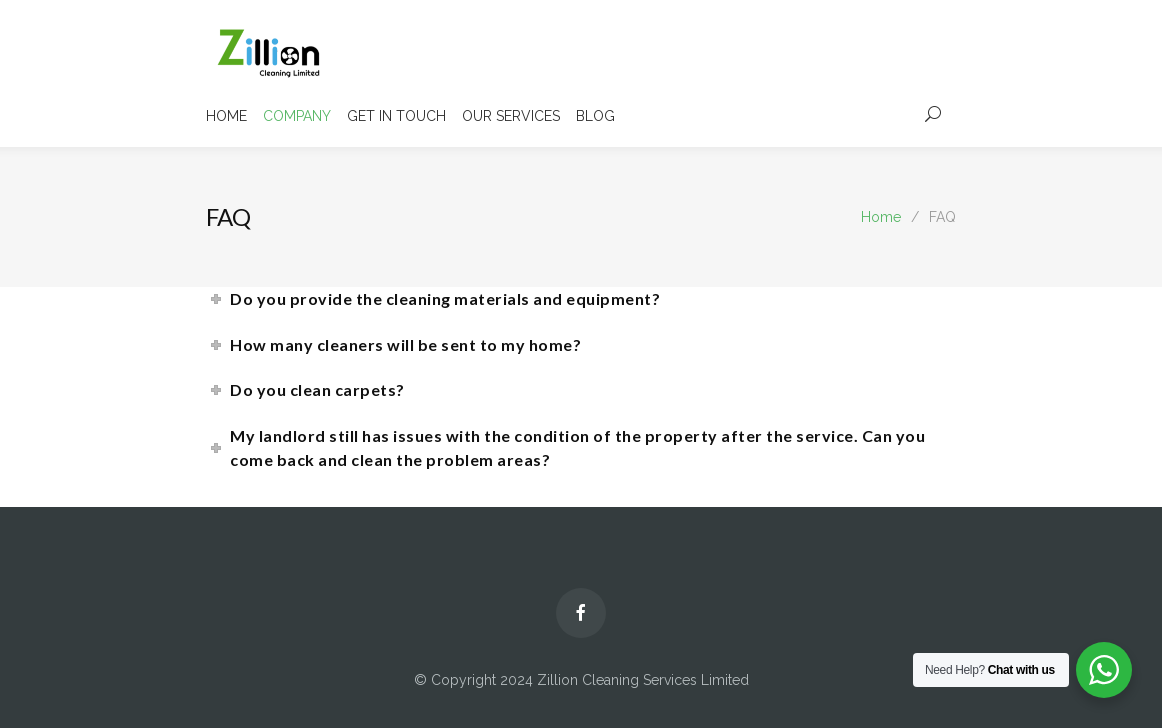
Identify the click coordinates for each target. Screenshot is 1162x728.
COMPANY (297, 116)
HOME (226, 116)
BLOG (595, 116)
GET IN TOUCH (396, 116)
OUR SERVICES (511, 116)
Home (881, 217)
